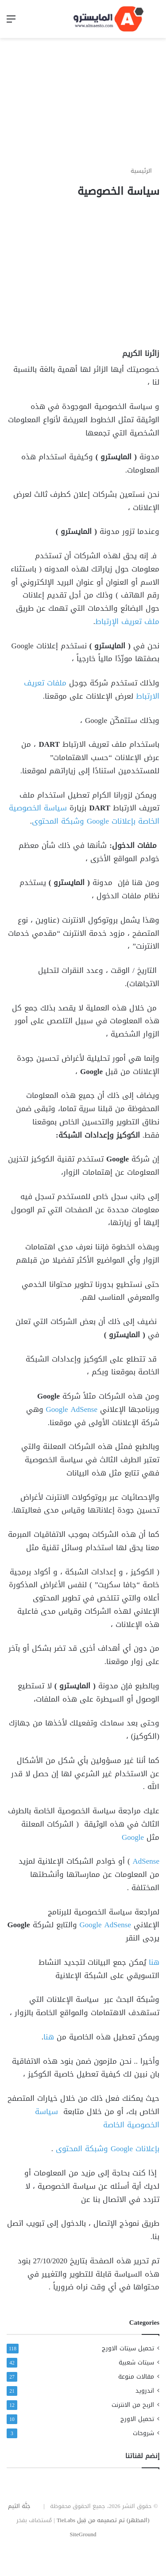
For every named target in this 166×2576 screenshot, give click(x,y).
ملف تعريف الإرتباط (127, 621)
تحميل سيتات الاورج (128, 2348)
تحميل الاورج (137, 2419)
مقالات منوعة (136, 2376)
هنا (154, 1962)
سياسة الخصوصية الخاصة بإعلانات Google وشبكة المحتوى (84, 814)
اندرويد (144, 2390)
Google (133, 1837)
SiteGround (83, 2534)
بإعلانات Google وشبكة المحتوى (107, 2148)
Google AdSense (71, 1409)
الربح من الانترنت (133, 2405)
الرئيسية (145, 170)
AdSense (146, 1861)
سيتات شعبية (136, 2362)
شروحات (143, 2433)
